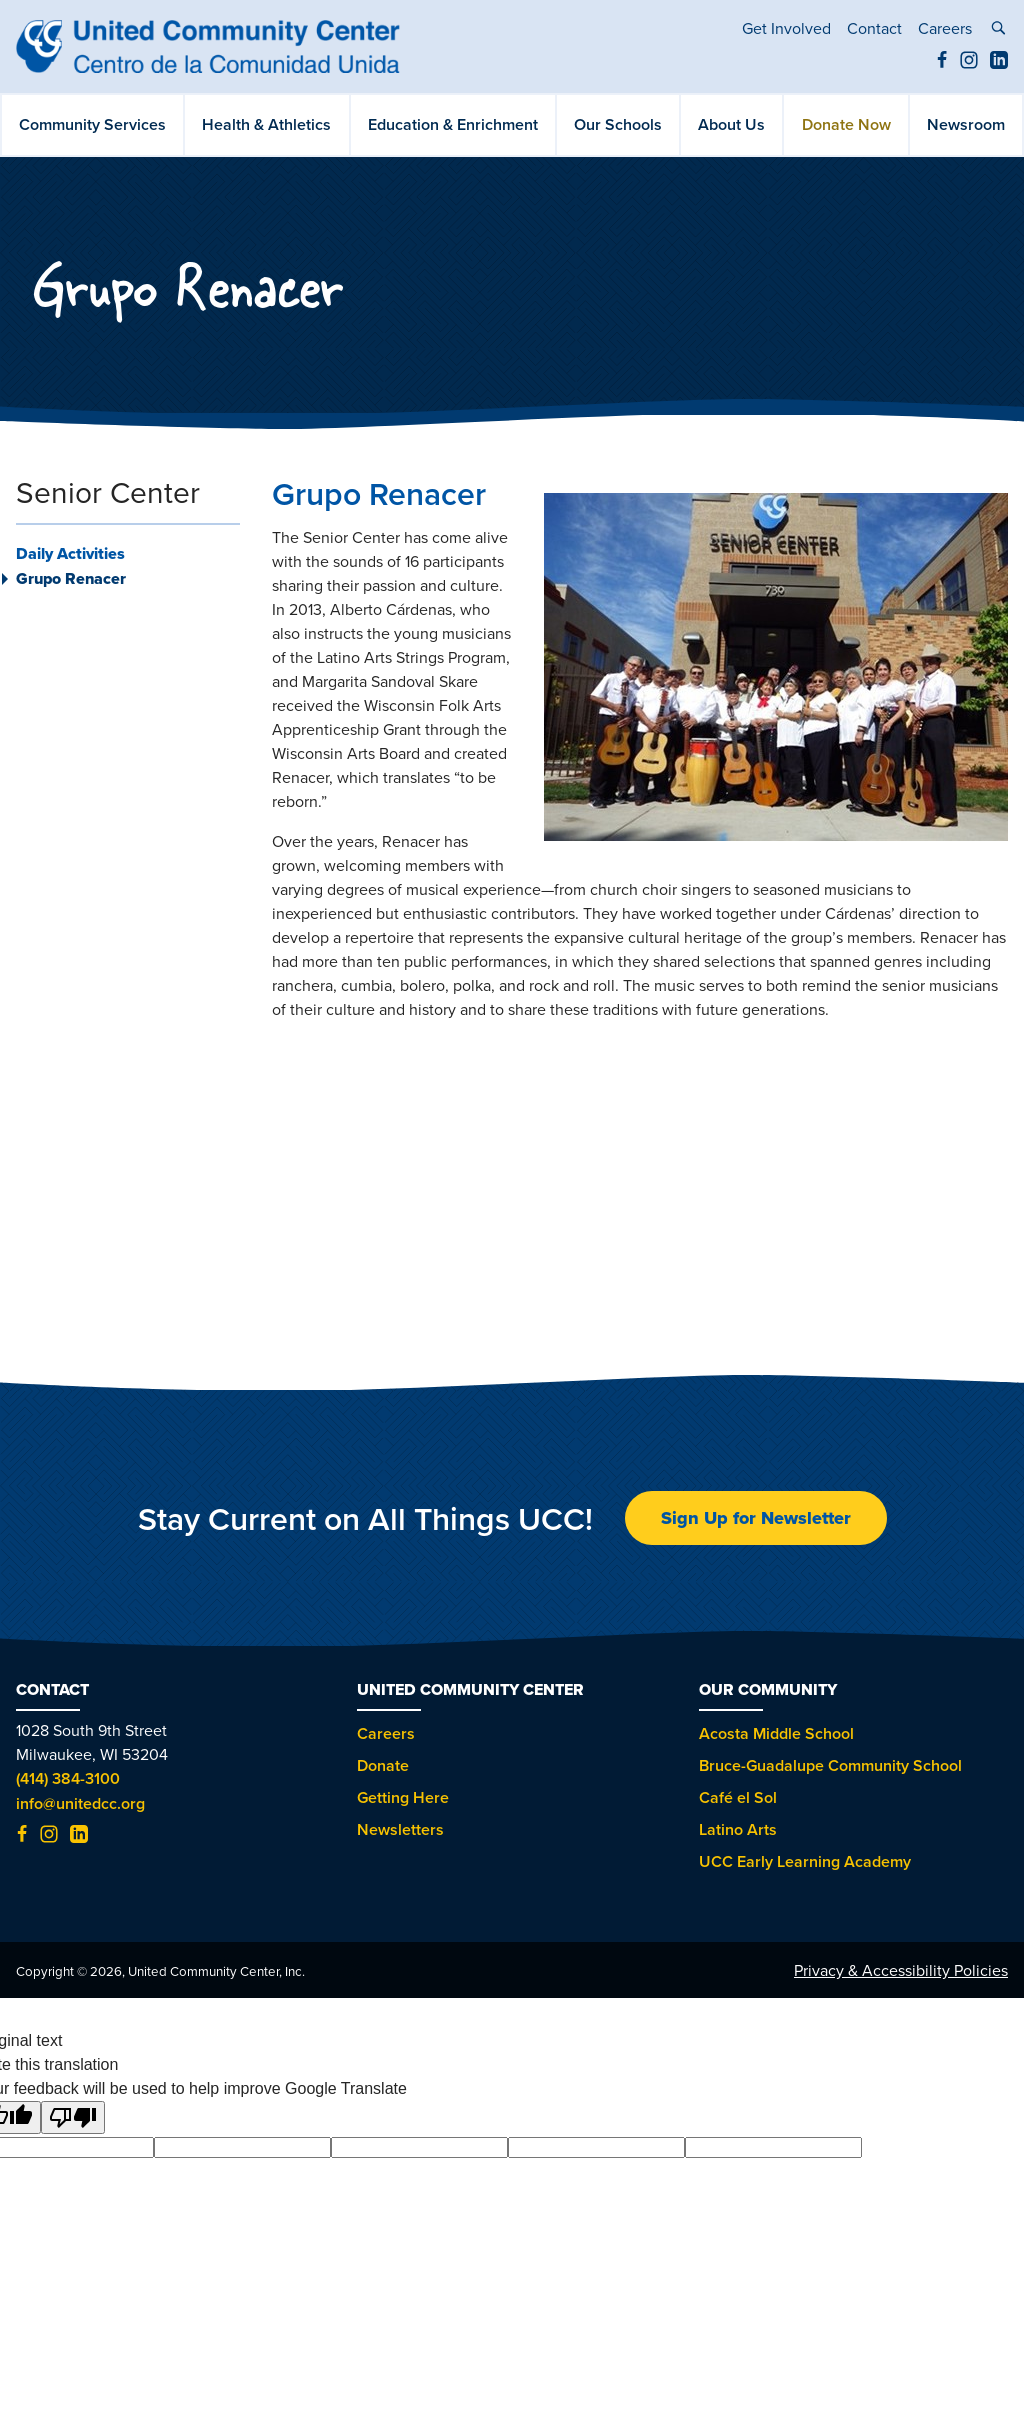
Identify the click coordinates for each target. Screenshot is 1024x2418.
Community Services (92, 124)
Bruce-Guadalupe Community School (830, 1765)
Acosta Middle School (776, 1733)
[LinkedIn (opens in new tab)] (999, 63)
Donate (383, 1765)
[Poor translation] (73, 2117)
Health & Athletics (266, 124)
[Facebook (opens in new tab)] (942, 63)
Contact (874, 28)
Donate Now (846, 124)
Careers (945, 28)
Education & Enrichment (453, 124)
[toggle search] (998, 30)
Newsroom (966, 124)
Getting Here (403, 1797)
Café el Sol (738, 1797)
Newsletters (400, 1829)
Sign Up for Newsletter (756, 1518)
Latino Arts (738, 1829)
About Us (731, 124)
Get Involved (786, 28)
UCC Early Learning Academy (805, 1861)
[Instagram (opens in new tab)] (969, 63)
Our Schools (618, 124)
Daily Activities (70, 553)
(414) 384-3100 (68, 1778)
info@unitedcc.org (80, 1803)
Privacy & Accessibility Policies (901, 1970)
